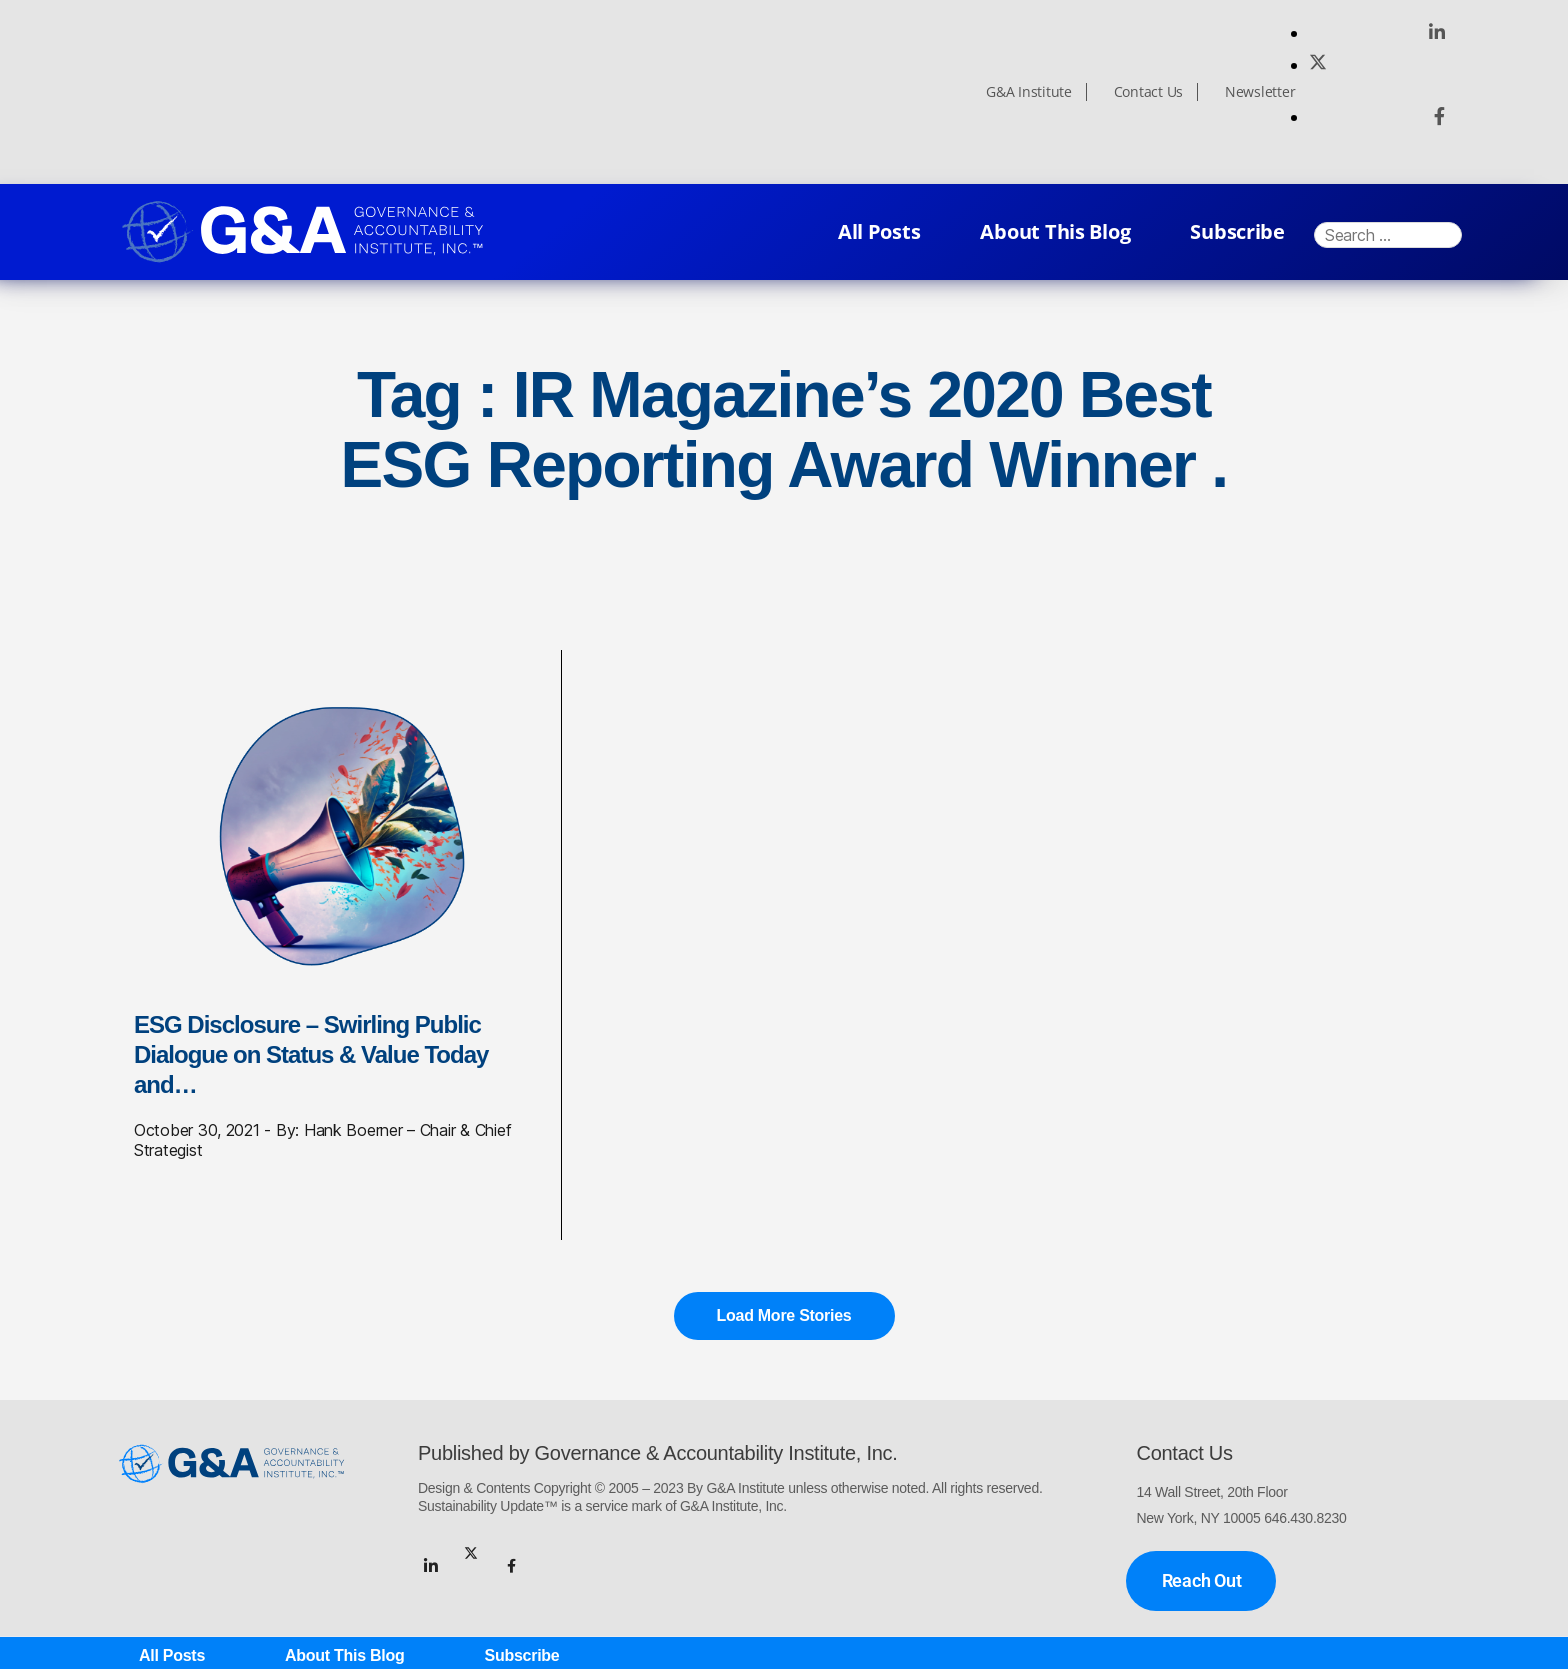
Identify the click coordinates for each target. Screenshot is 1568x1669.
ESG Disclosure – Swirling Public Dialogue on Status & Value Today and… (311, 1054)
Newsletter (1260, 92)
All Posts (879, 231)
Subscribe (1237, 231)
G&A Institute (1029, 92)
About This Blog (1055, 231)
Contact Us (1148, 92)
